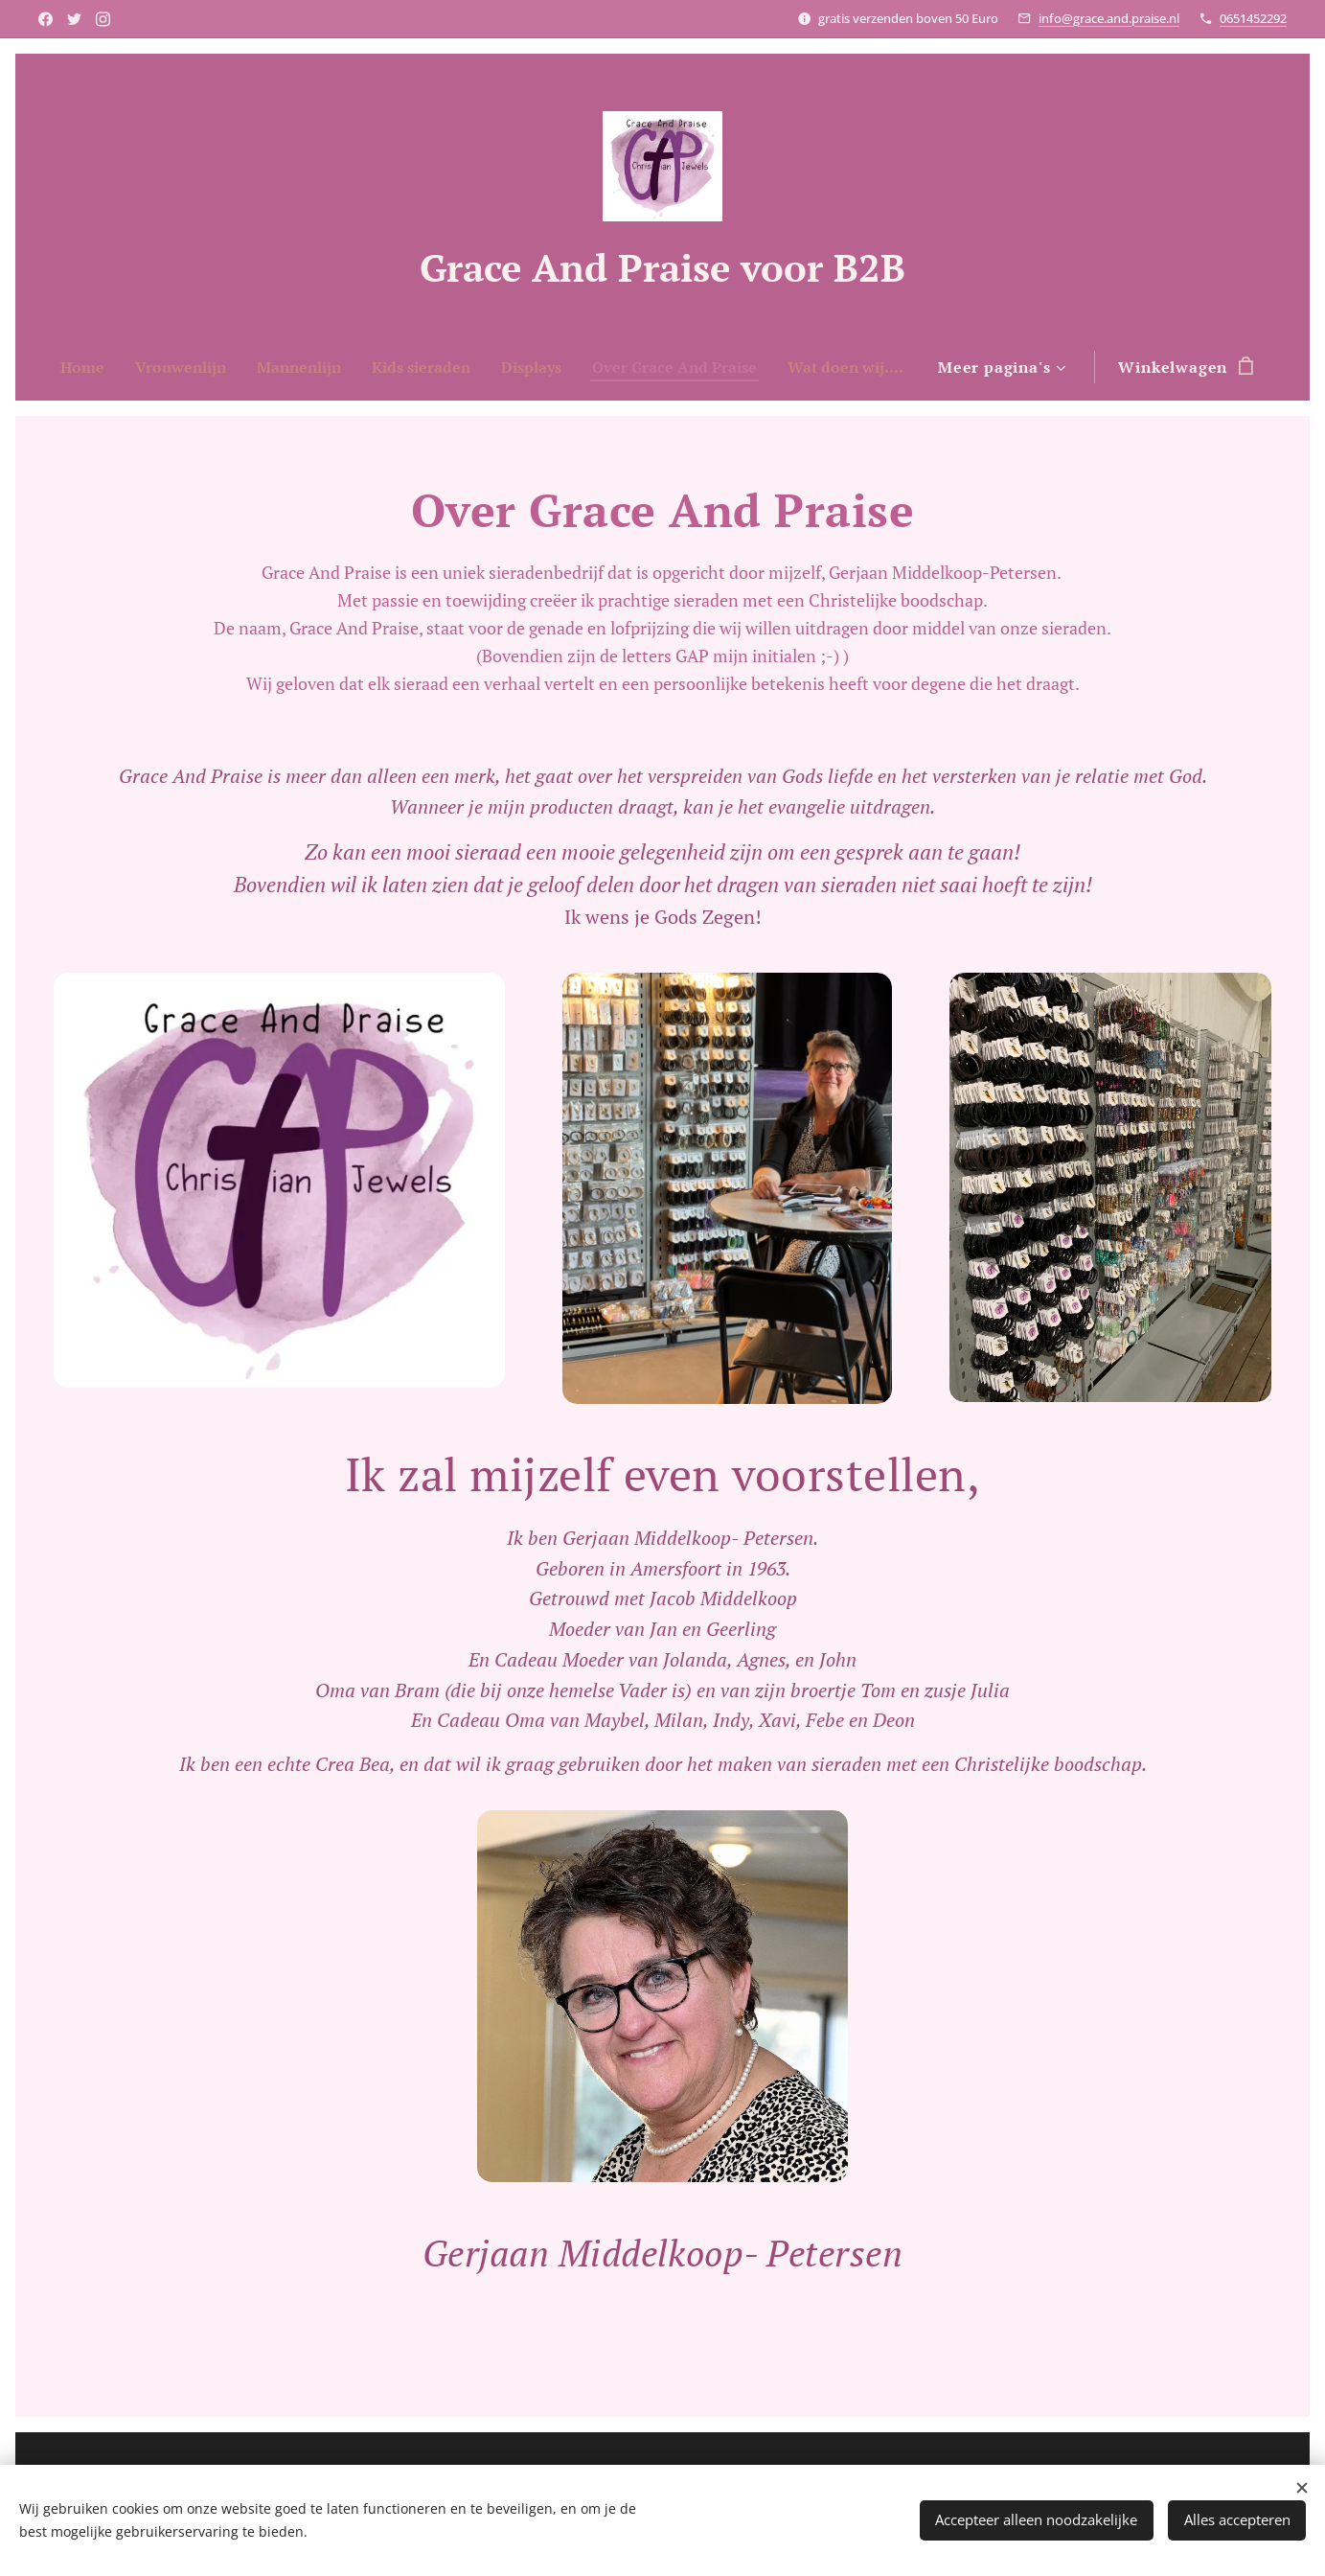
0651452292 (1253, 18)
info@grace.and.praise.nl (1109, 18)
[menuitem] (137, 367)
